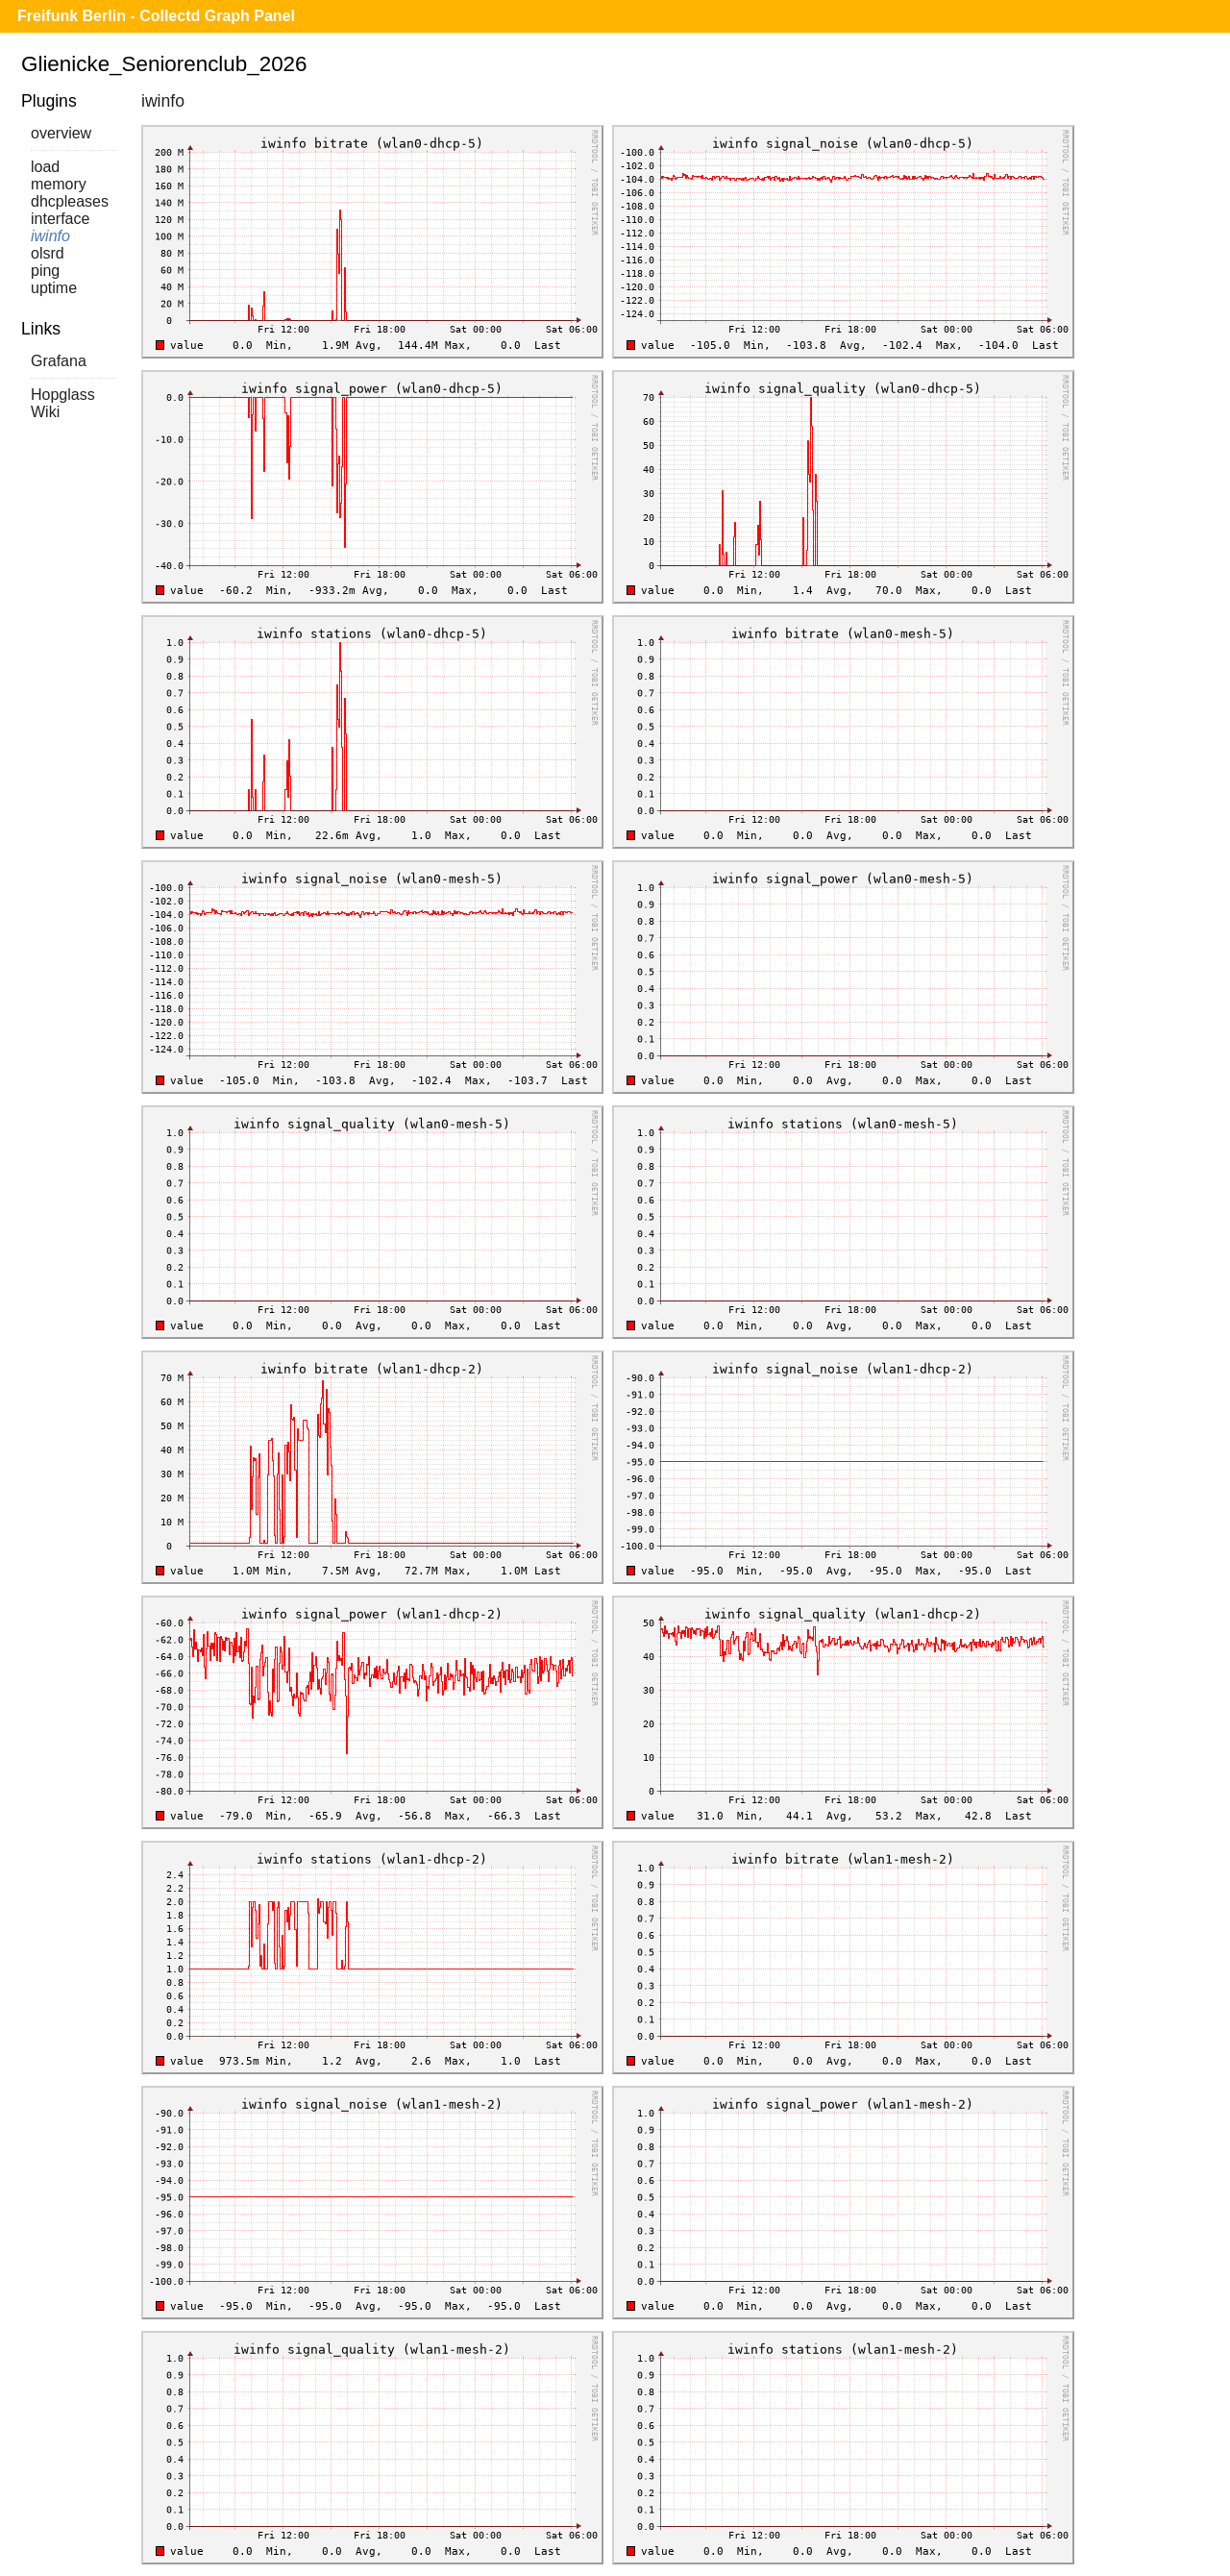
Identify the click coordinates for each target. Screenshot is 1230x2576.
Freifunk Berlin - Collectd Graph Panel (156, 16)
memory (58, 184)
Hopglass (63, 394)
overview (61, 133)
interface (60, 219)
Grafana (58, 361)
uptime (54, 288)
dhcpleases (70, 201)
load (45, 167)
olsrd (47, 253)
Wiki (45, 412)
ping (45, 270)
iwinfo (50, 236)
